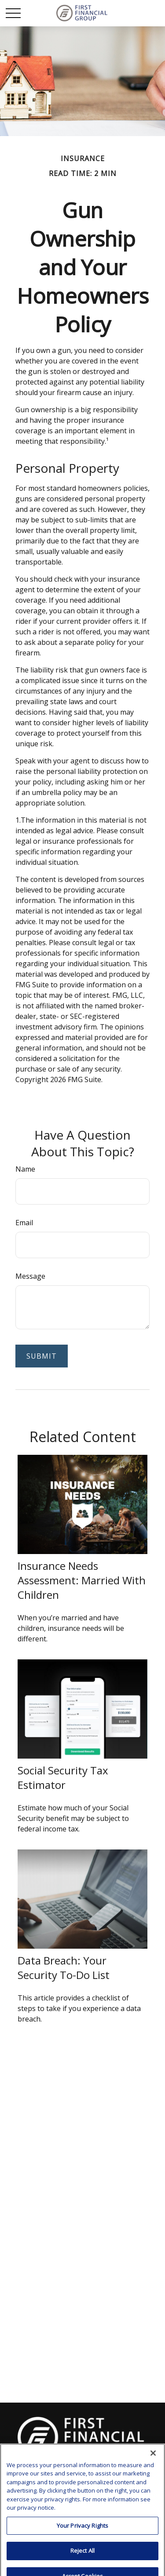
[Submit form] (41, 1356)
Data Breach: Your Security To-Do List (64, 1967)
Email (24, 1222)
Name (25, 1169)
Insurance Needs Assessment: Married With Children (82, 1580)
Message (30, 1276)
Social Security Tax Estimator (63, 1777)
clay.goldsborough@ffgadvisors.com (82, 2465)
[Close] (153, 2497)
